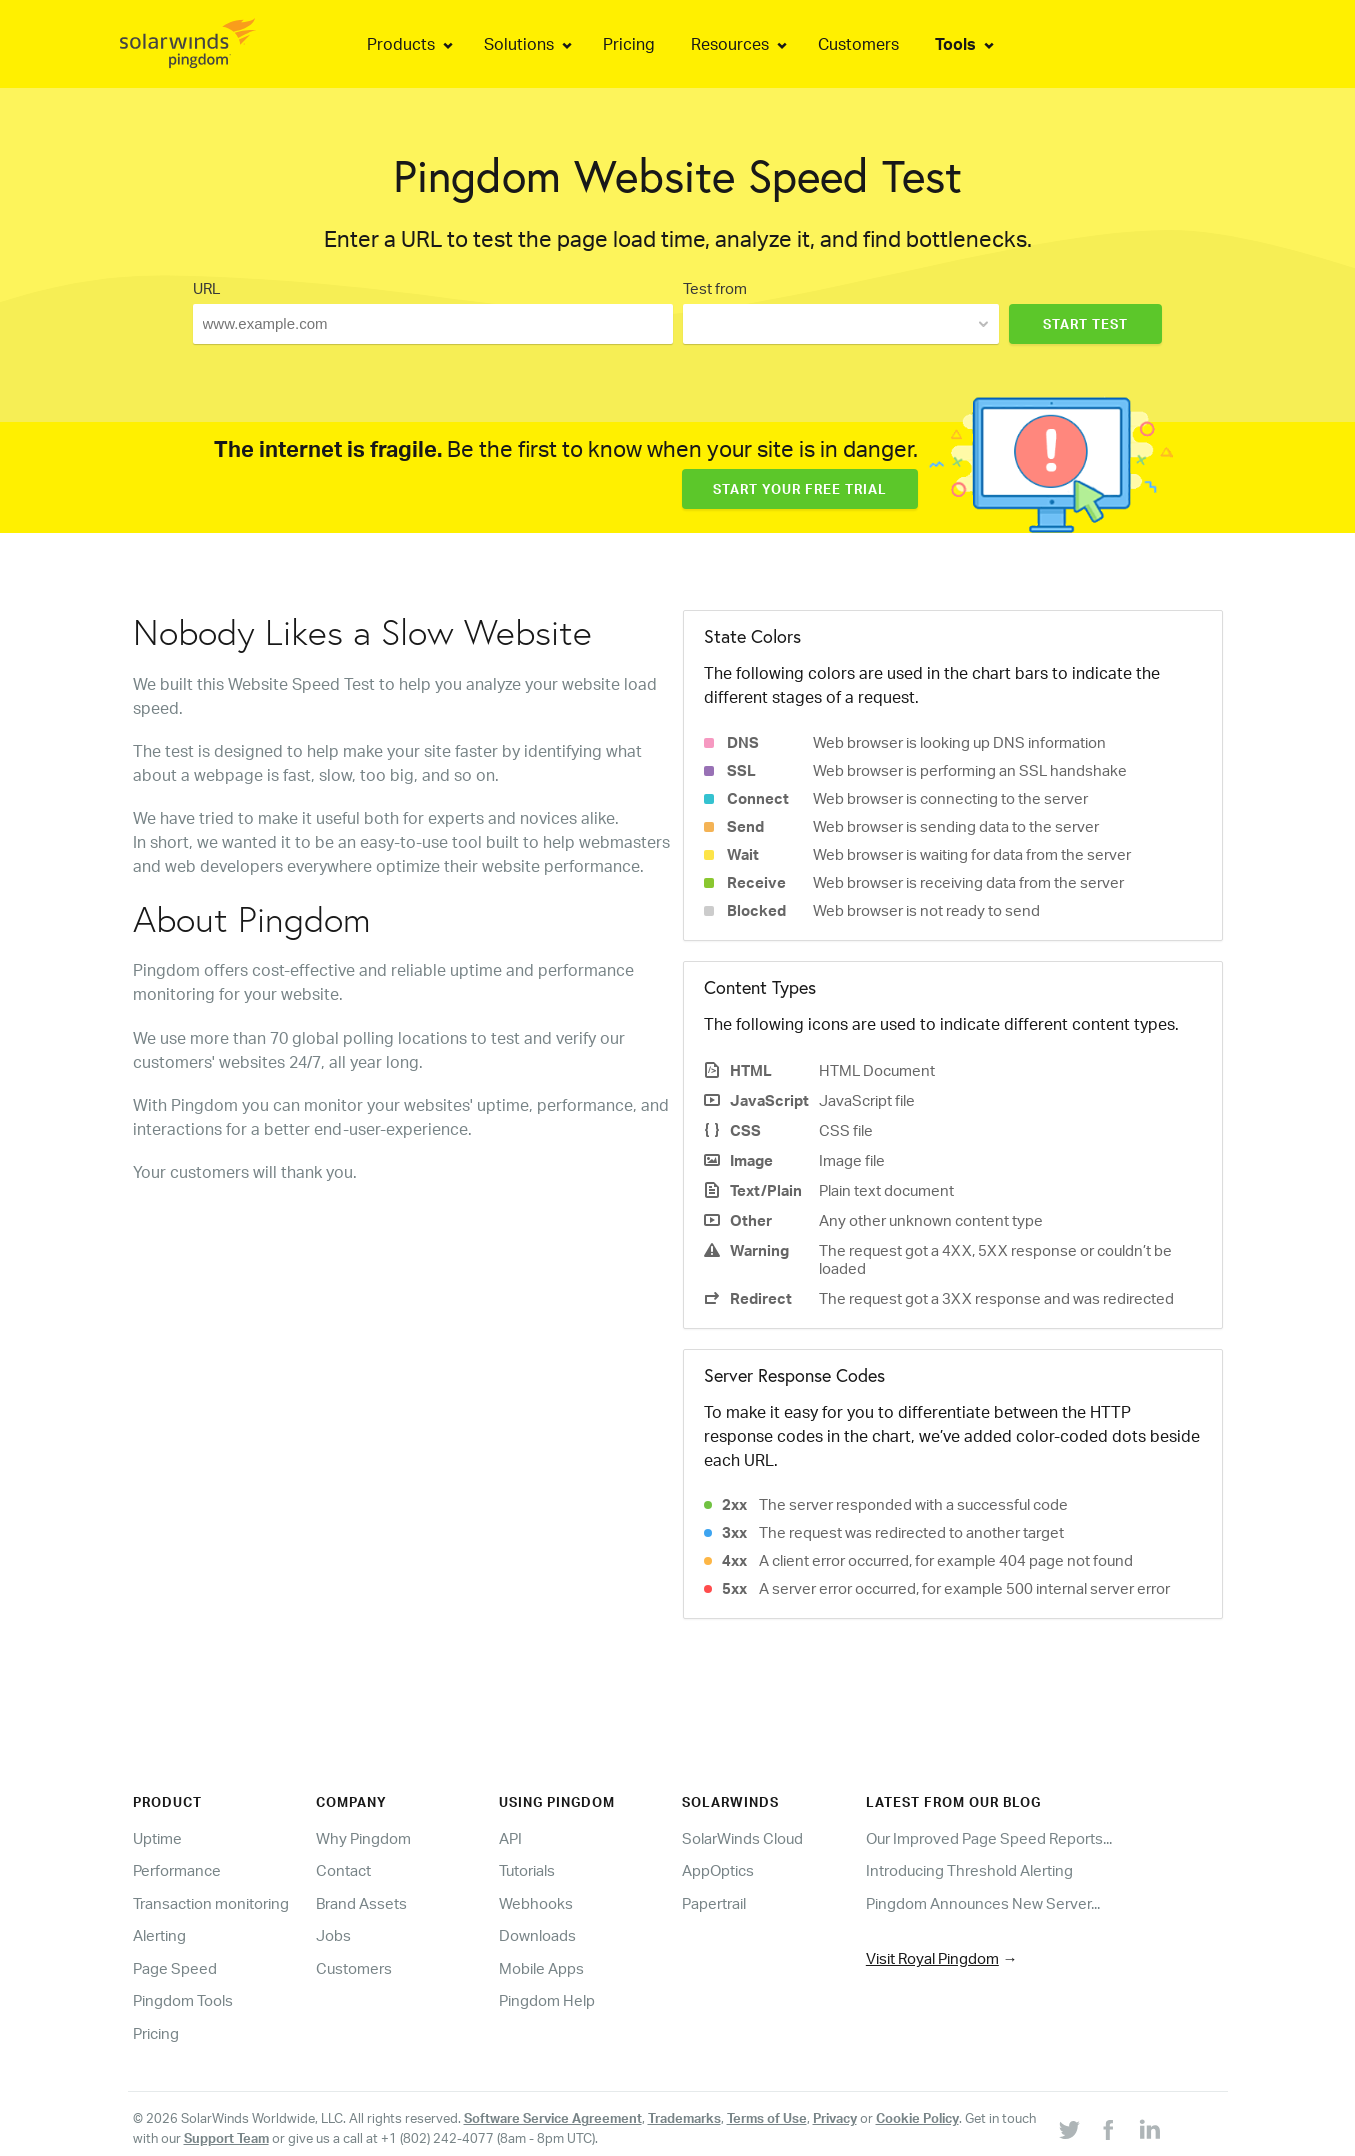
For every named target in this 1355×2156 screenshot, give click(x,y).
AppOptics (718, 1870)
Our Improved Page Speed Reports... (989, 1838)
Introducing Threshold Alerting (969, 1870)
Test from (715, 288)
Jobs (333, 1935)
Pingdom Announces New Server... (983, 1903)
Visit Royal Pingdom (932, 1958)
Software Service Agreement (553, 2118)
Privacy (835, 2118)
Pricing (156, 2033)
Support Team (226, 2138)
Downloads (537, 1935)
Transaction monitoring (211, 1903)
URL (206, 288)
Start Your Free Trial (800, 489)
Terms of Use (767, 2118)
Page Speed (175, 1968)
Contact (343, 1870)
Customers (354, 1968)
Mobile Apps (541, 1968)
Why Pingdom (363, 1838)
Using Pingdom (557, 1802)
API (510, 1838)
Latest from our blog (953, 1802)
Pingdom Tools (183, 2000)
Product (167, 1802)
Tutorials (527, 1870)
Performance (177, 1870)
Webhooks (536, 1903)
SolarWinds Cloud (742, 1838)
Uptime (157, 1838)
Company (351, 1802)
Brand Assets (361, 1903)
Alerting (159, 1935)
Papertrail (714, 1903)
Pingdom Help (547, 2000)
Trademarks (684, 2118)
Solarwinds (730, 1802)
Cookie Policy (917, 2118)
